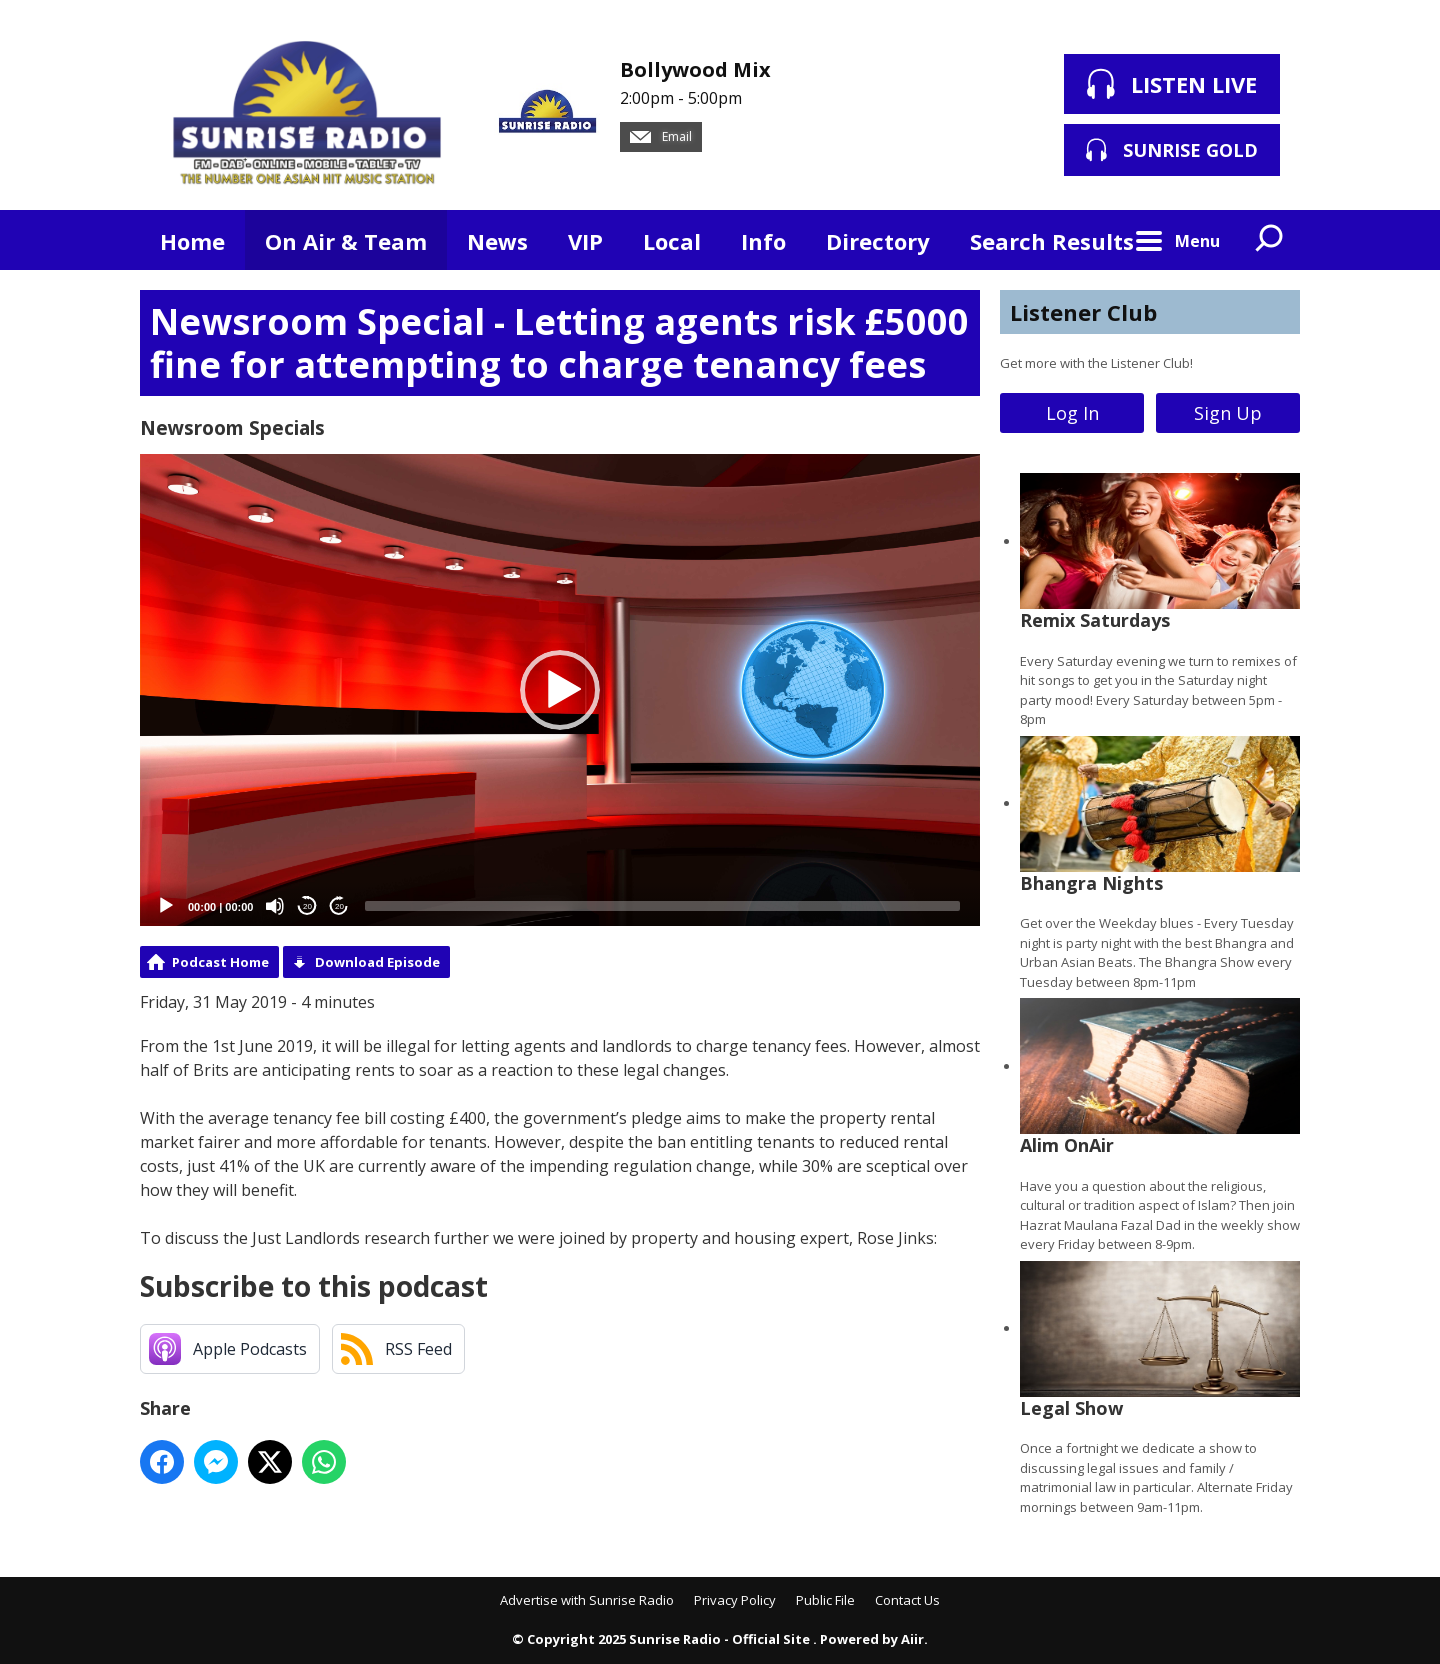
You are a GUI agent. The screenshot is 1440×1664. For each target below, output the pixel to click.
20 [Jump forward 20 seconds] (339, 906)
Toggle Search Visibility (1270, 240)
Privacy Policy (735, 1600)
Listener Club (1083, 312)
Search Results (1052, 241)
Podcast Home (220, 962)
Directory (878, 241)
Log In (1072, 413)
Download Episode (377, 962)
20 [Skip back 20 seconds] (307, 906)
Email (661, 136)
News (497, 241)
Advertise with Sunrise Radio (587, 1600)
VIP (585, 241)
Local (672, 241)
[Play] (166, 906)
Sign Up (1228, 413)
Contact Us (907, 1600)
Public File (825, 1600)
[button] (560, 690)
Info (763, 241)
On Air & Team (346, 241)
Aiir (912, 1639)
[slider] (662, 906)
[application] (560, 690)
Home (192, 241)
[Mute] (275, 906)
